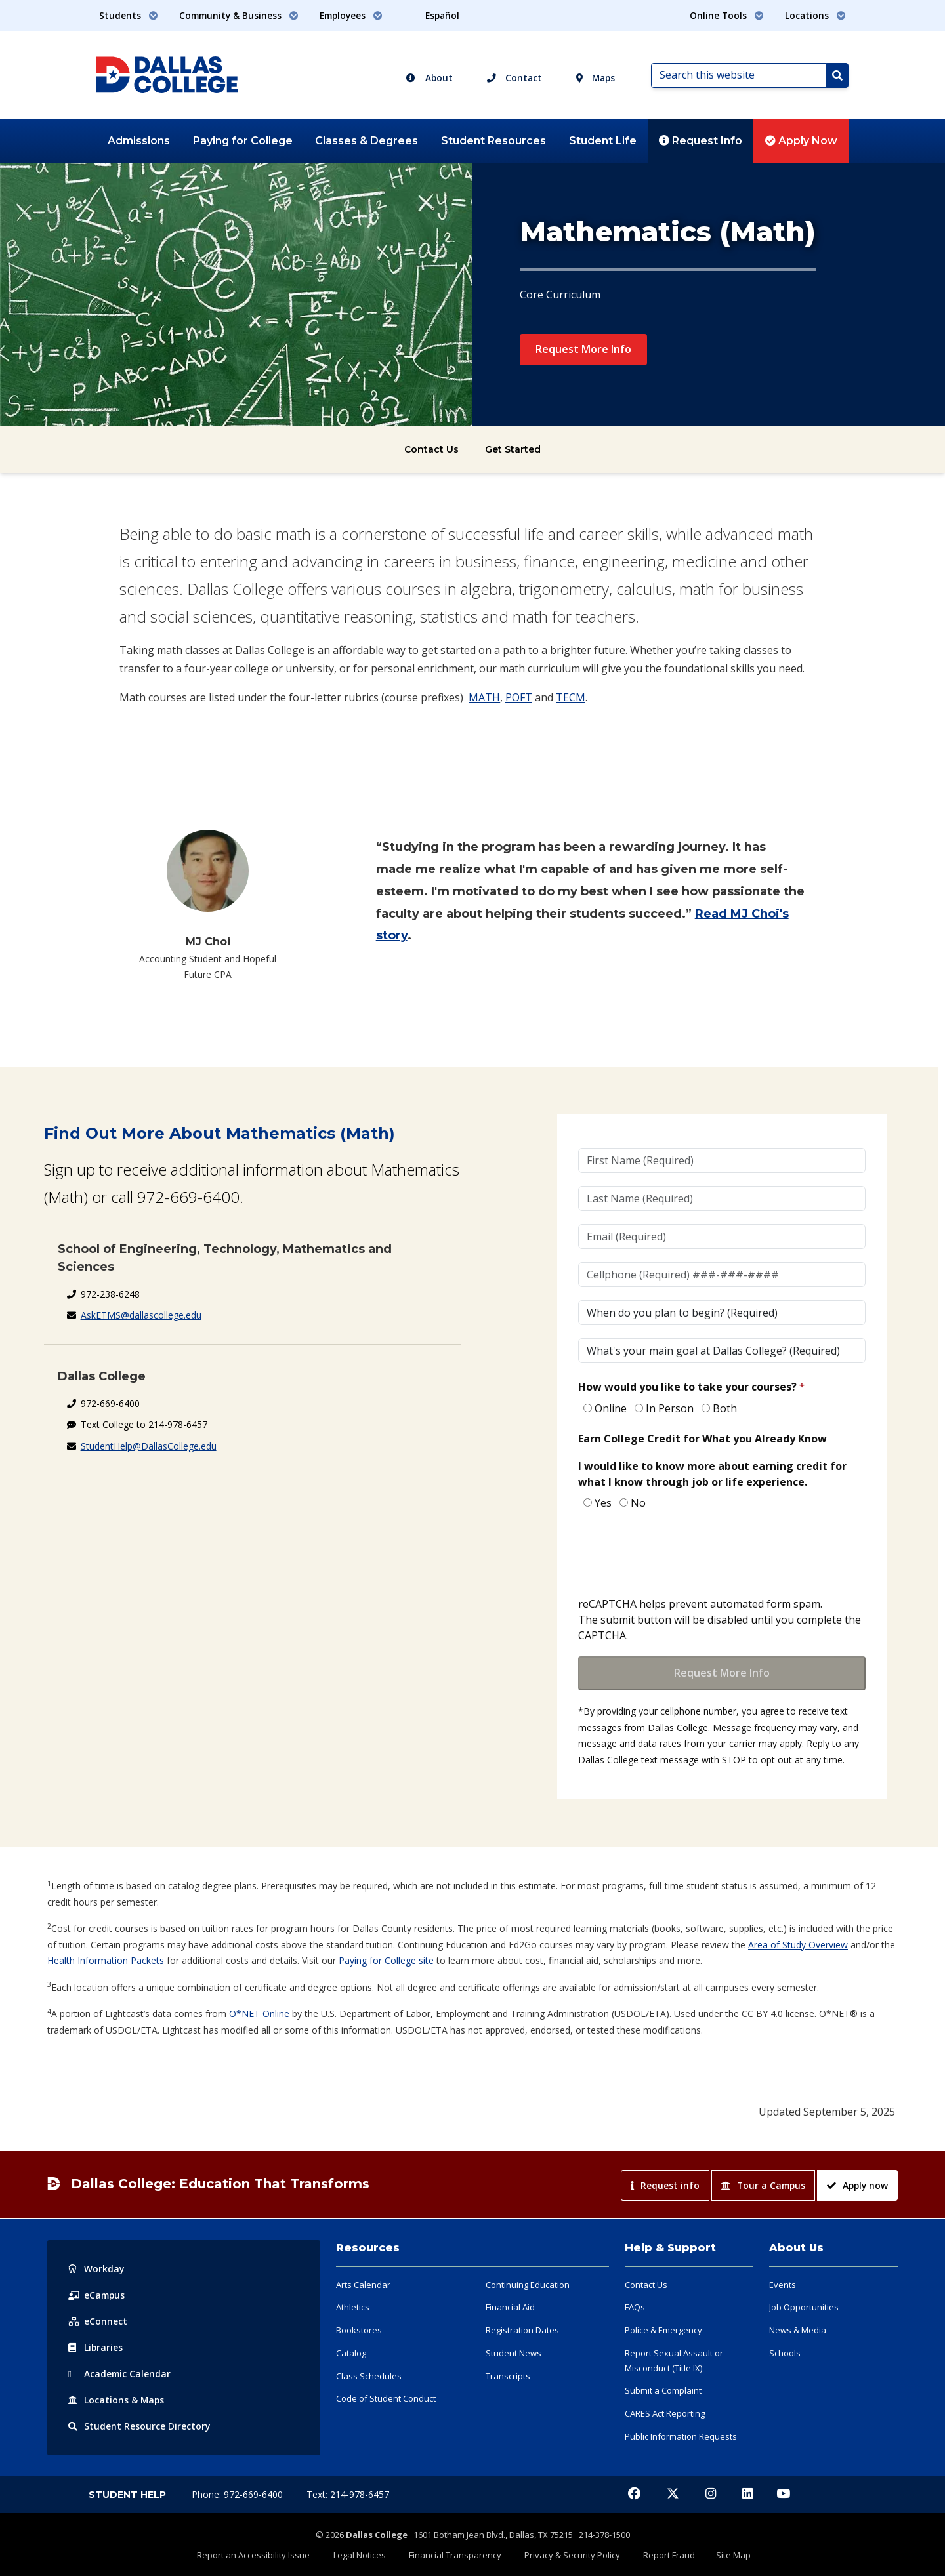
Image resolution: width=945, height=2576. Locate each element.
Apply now (857, 2185)
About (429, 78)
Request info (665, 2185)
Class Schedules (369, 2376)
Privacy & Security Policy (570, 2554)
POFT (518, 697)
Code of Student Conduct (386, 2398)
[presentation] (678, 1554)
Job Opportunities (804, 2307)
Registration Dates (522, 2330)
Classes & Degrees (366, 140)
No (638, 1503)
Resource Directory (139, 2426)
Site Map (721, 2554)
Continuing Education (528, 2285)
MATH (484, 697)
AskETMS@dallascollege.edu (141, 1315)
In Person (670, 1408)
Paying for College (243, 140)
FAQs (635, 2307)
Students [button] (128, 15)
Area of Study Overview (798, 1944)
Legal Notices (367, 2554)
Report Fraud (662, 2554)
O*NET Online (259, 2013)
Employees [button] (351, 15)
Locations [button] (815, 15)
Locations (116, 2400)
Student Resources (493, 140)
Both (725, 1408)
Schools (785, 2353)
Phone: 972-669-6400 (238, 2494)
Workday (96, 2268)
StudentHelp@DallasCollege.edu (149, 1446)
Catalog (351, 2353)
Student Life (603, 140)
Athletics (352, 2307)
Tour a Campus (763, 2185)
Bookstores (359, 2330)
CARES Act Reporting (665, 2413)
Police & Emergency (663, 2330)
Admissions (139, 140)
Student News (513, 2353)
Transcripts (508, 2376)
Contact (514, 78)
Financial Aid (510, 2307)
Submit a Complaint (663, 2390)
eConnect (97, 2321)
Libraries (95, 2347)
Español (442, 15)
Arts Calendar (363, 2285)
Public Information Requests (681, 2436)
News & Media (797, 2330)
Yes (603, 1503)
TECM (570, 697)
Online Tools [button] (727, 15)
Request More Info (583, 349)
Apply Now (801, 140)
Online (611, 1408)
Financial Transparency (457, 2554)
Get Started (513, 449)
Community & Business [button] (239, 15)
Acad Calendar (120, 2373)
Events (782, 2285)
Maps (595, 78)
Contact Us (431, 449)
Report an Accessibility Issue (265, 2554)
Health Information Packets (105, 1960)
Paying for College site (386, 1960)
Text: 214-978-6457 (347, 2494)
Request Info (700, 140)
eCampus (97, 2295)
